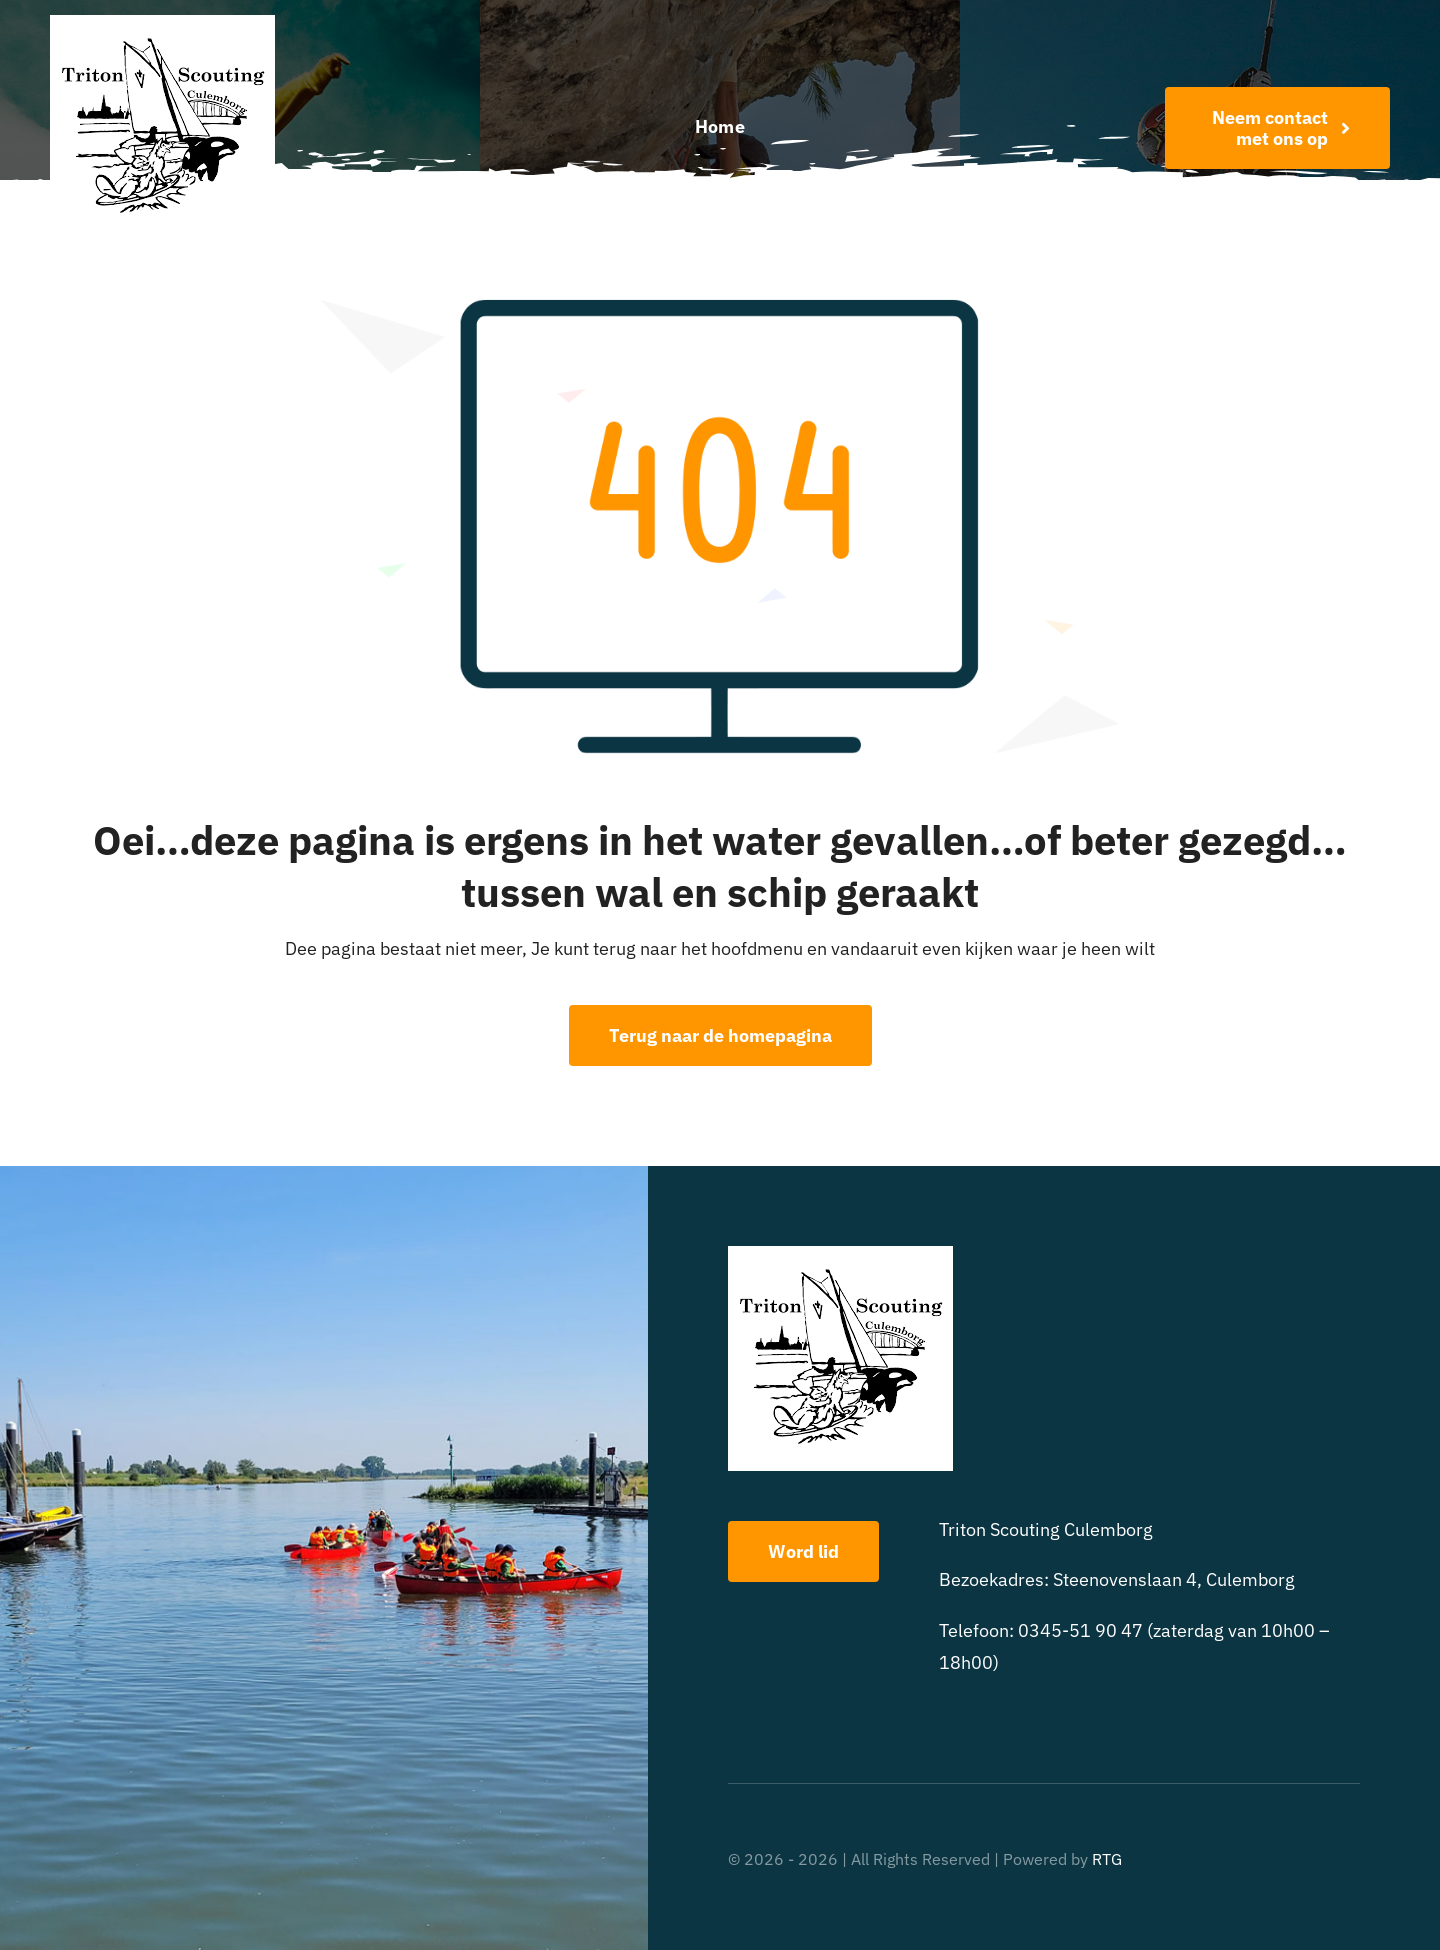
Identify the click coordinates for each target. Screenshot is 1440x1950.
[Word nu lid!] (1277, 128)
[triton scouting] (162, 23)
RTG (1107, 1859)
